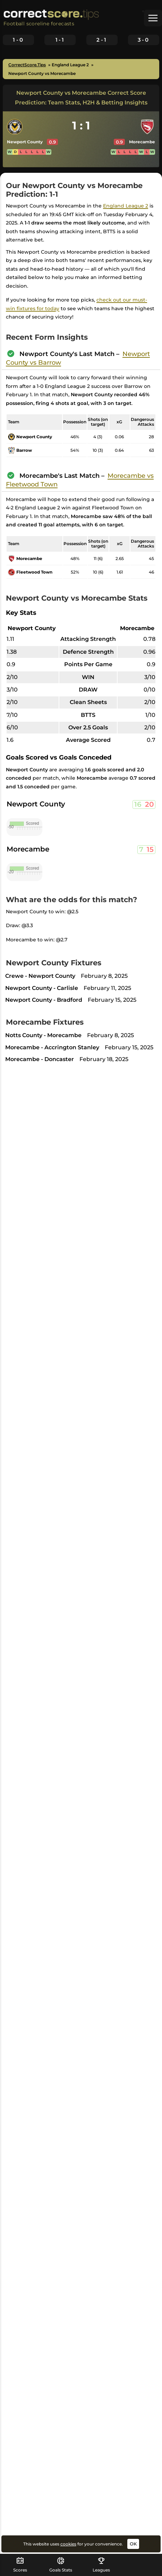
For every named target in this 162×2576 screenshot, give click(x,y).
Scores (20, 2565)
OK (133, 2544)
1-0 (18, 39)
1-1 (60, 39)
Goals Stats (60, 2565)
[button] (153, 18)
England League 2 (125, 206)
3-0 (144, 39)
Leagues (101, 2565)
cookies (68, 2544)
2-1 (101, 39)
